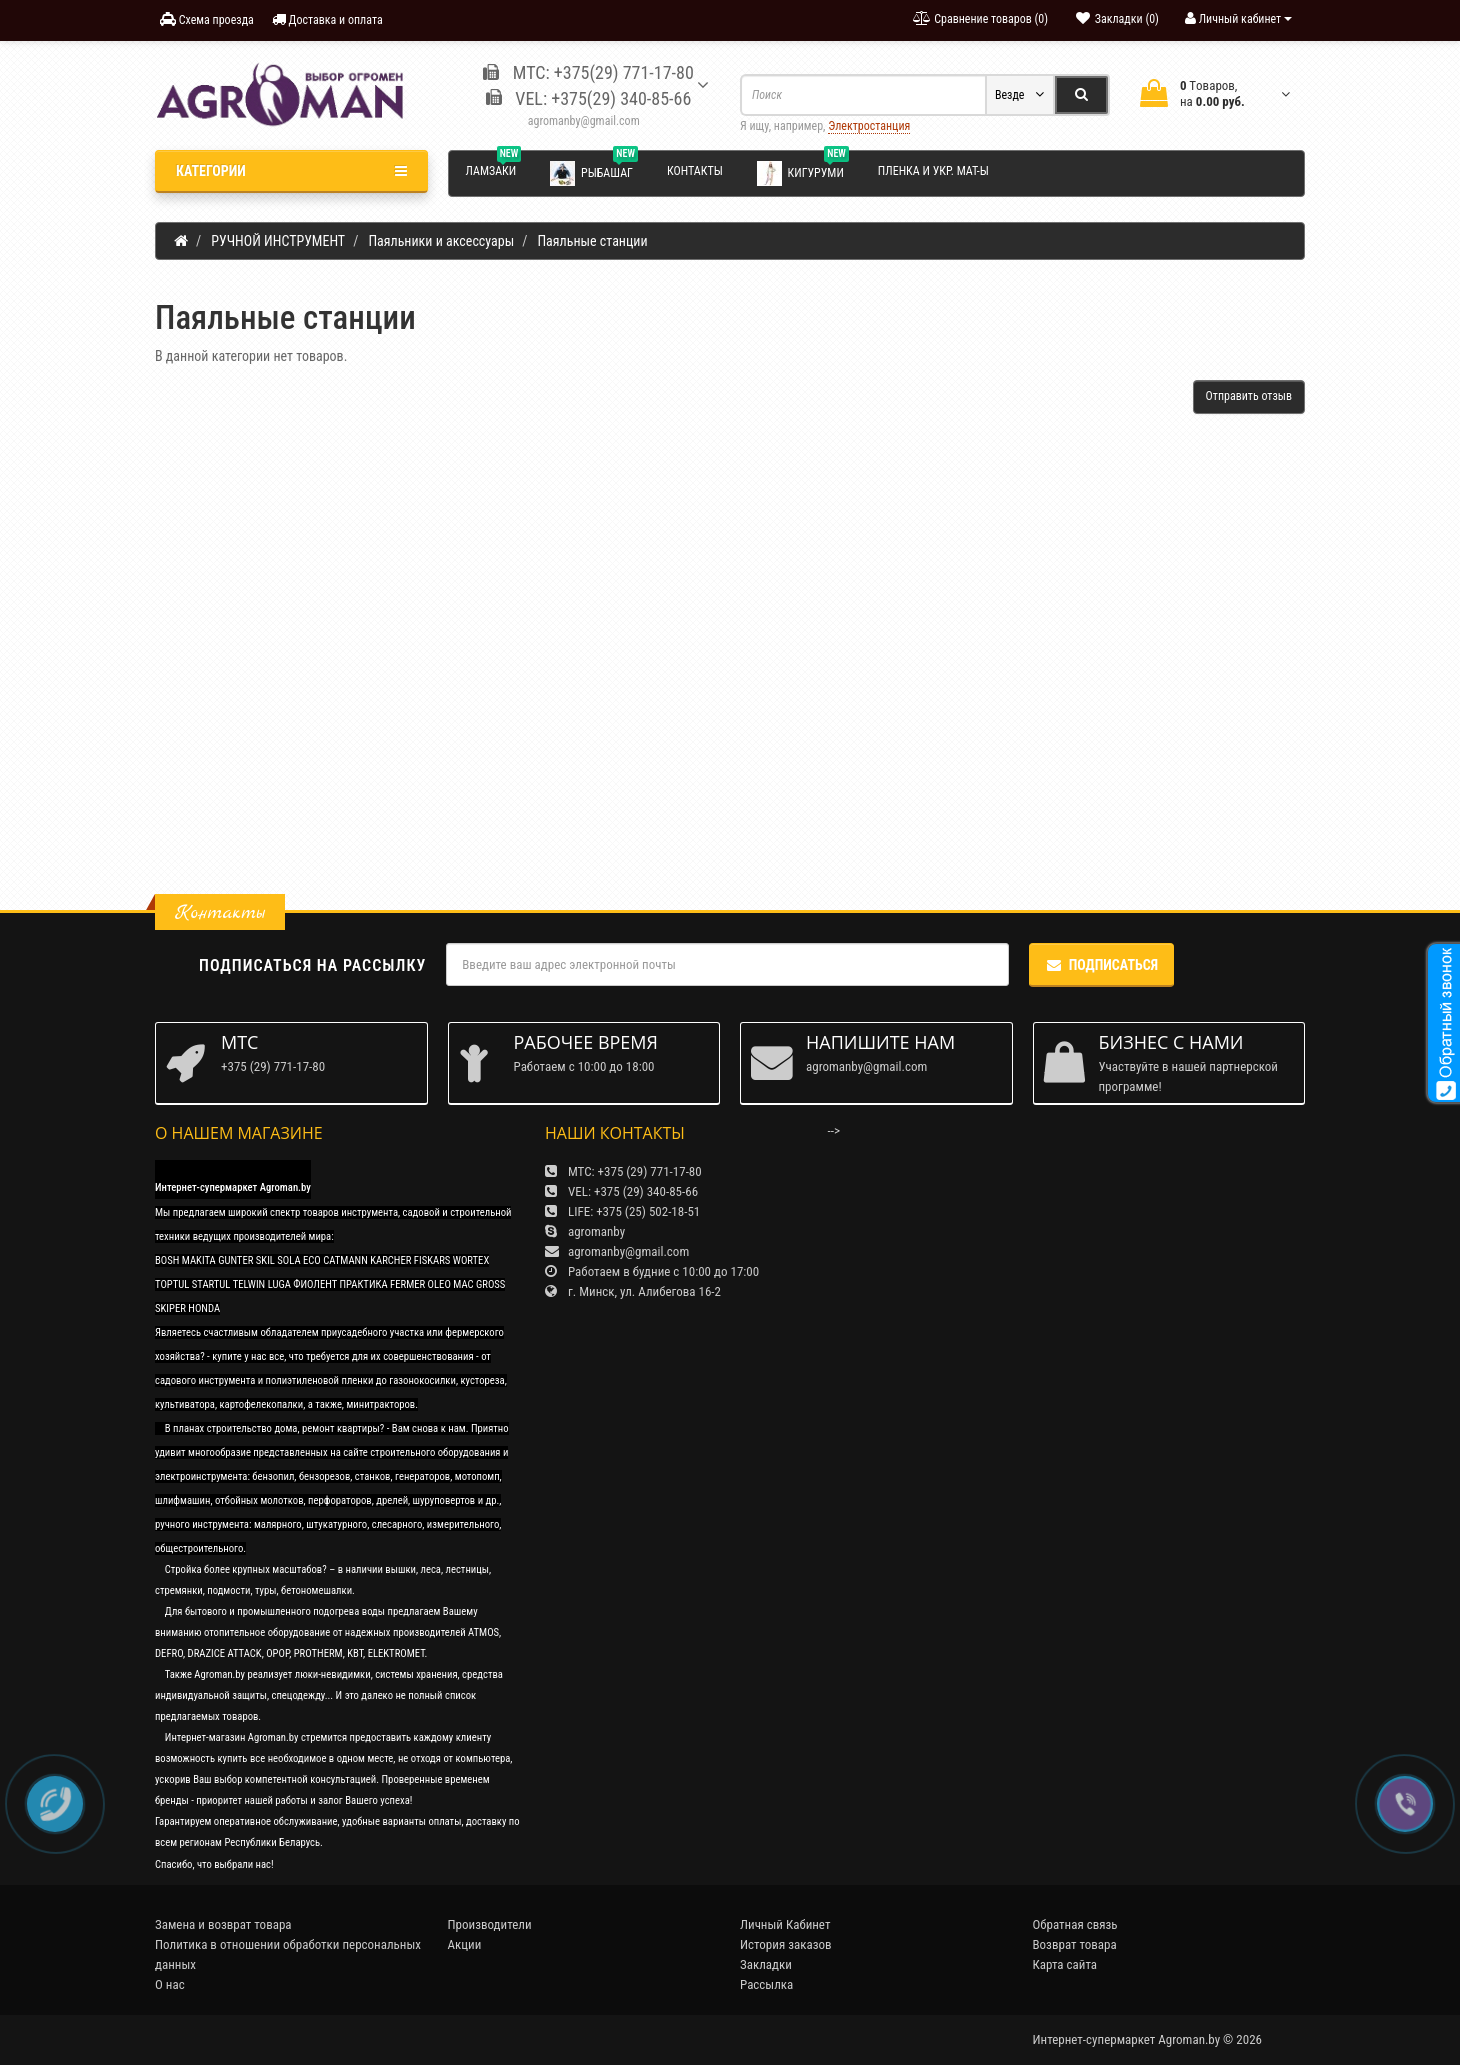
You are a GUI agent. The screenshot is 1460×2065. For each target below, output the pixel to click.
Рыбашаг (594, 172)
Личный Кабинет (785, 1924)
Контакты (695, 171)
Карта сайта (1065, 1964)
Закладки (766, 1964)
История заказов (786, 1944)
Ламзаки (494, 168)
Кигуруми (803, 172)
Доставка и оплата (327, 19)
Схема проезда (207, 19)
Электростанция (869, 126)
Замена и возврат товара (223, 1924)
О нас (170, 1984)
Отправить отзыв (1249, 396)
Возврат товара (1075, 1944)
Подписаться (1101, 965)
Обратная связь (1075, 1924)
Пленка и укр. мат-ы (933, 171)
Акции (465, 1944)
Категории (291, 171)
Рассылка (766, 1984)
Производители (490, 1924)
